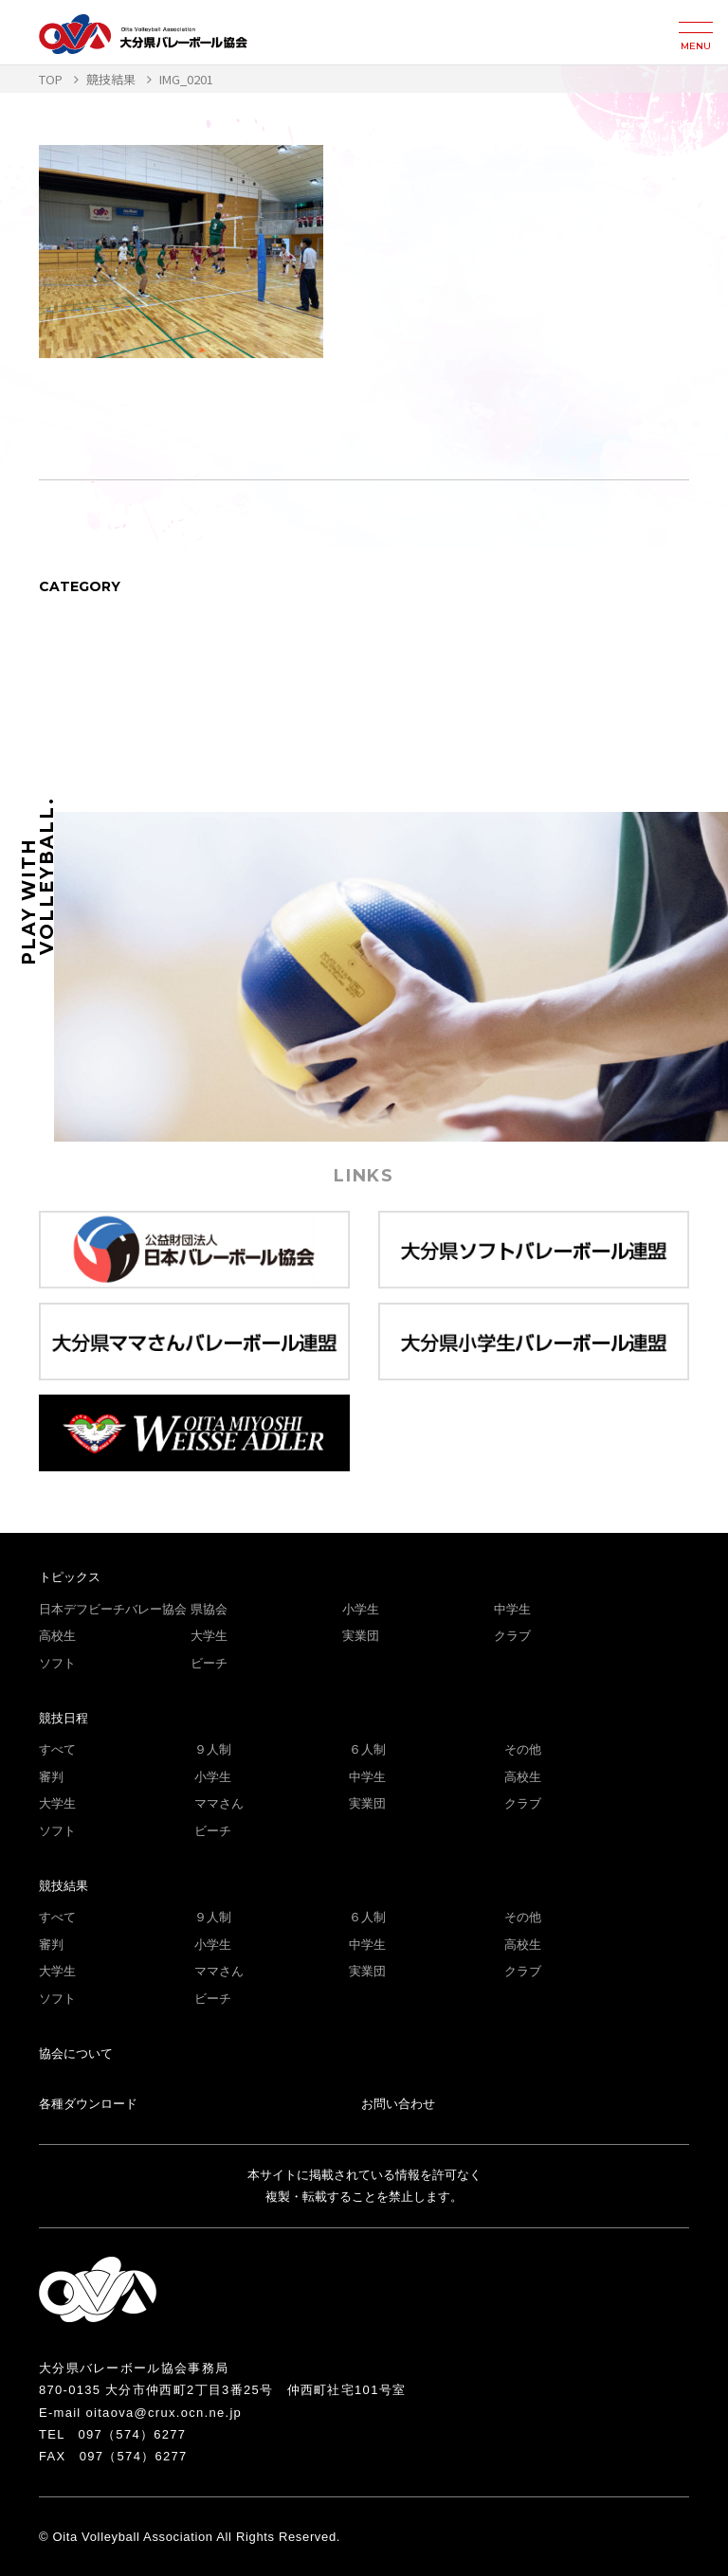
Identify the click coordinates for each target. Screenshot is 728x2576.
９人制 (212, 1749)
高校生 (57, 1636)
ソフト (57, 1663)
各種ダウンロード (88, 2104)
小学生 (360, 1609)
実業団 (360, 1636)
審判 (51, 1777)
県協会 (209, 1609)
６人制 (367, 1749)
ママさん (219, 1803)
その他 (522, 1749)
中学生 (512, 1609)
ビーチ (209, 1663)
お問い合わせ (398, 2104)
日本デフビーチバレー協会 (113, 1609)
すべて (57, 1749)
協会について (76, 2053)
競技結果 (63, 1886)
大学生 (209, 1636)
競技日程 (63, 1718)
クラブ (512, 1636)
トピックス (69, 1577)
